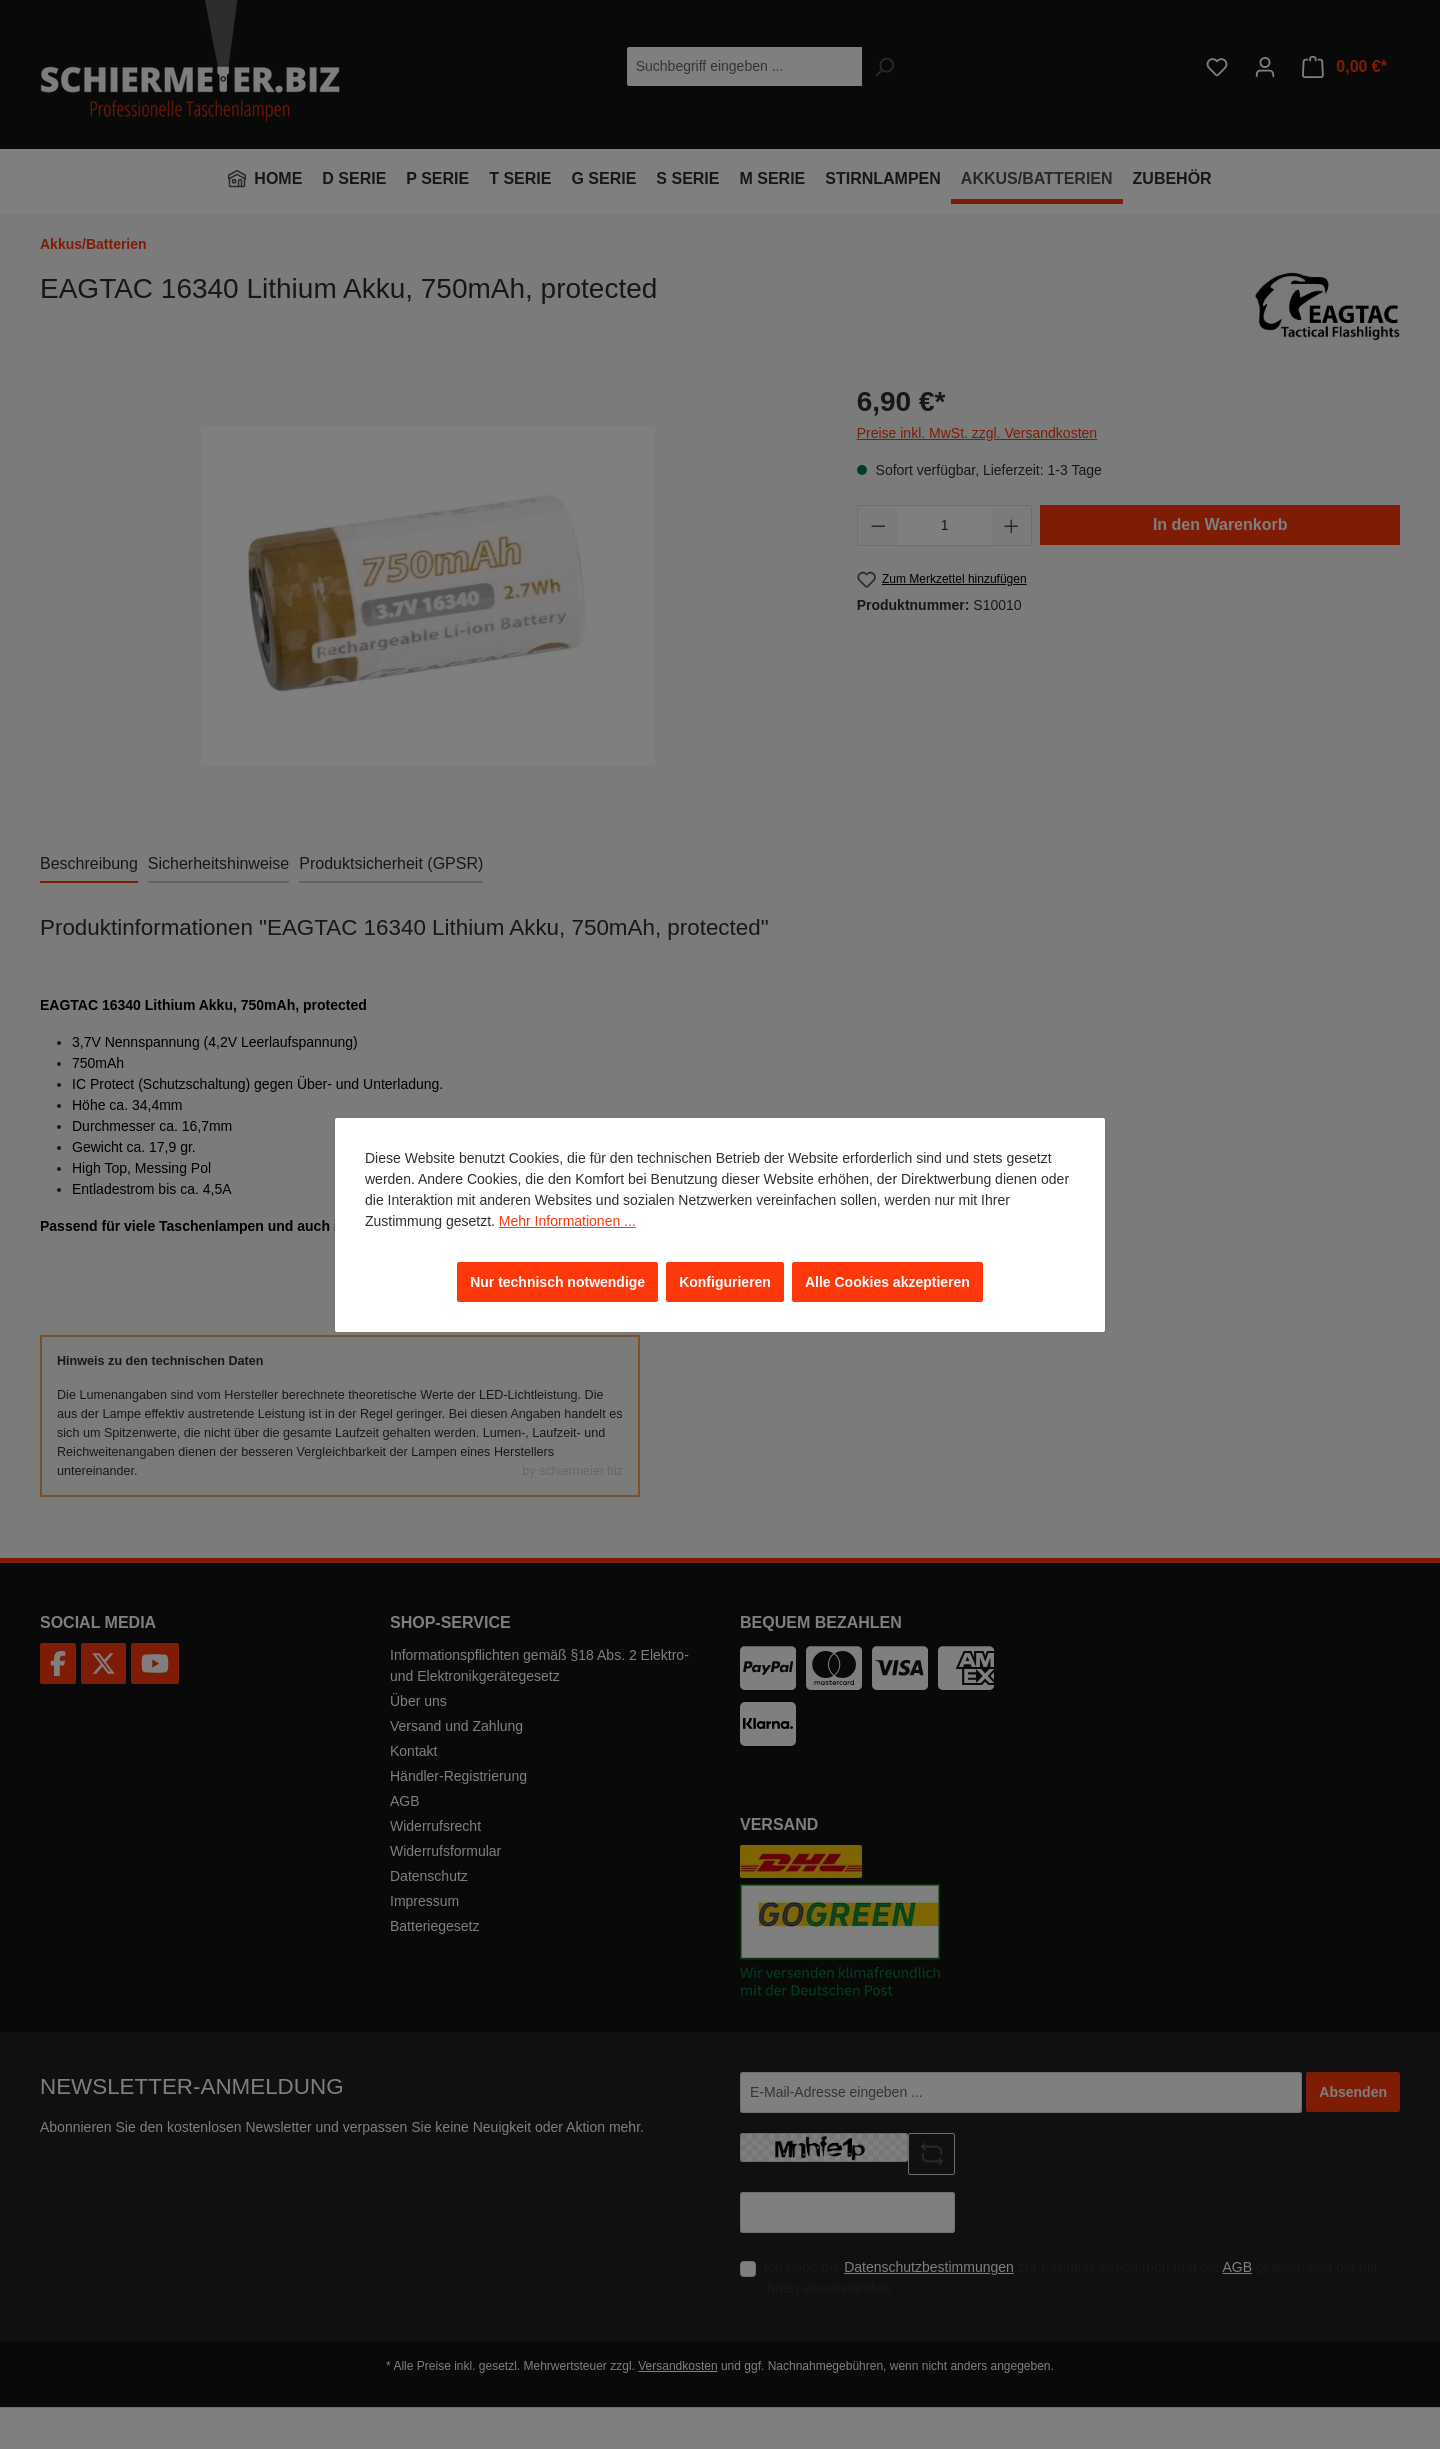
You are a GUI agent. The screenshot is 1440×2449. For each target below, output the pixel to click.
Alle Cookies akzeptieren (887, 1282)
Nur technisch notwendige (557, 1282)
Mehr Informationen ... (567, 1221)
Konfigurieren (725, 1282)
